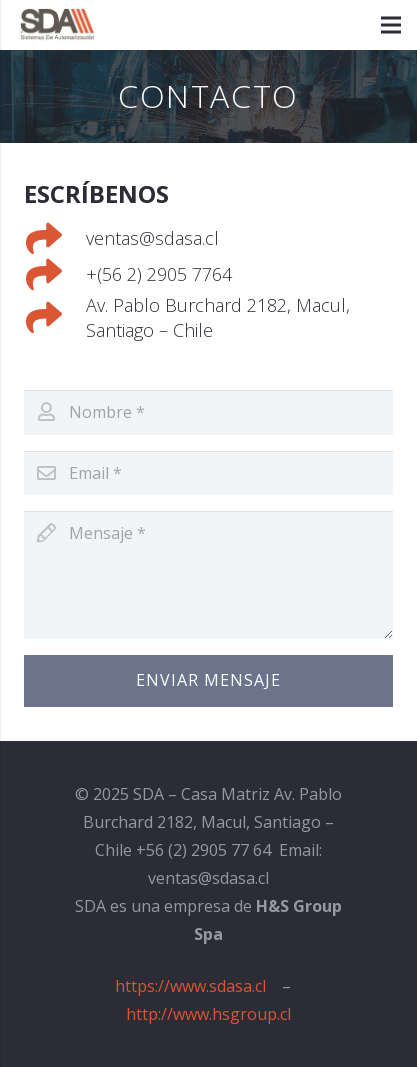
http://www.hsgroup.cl (208, 1014)
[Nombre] (208, 412)
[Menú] (391, 25)
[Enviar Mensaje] (208, 680)
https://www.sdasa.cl (190, 986)
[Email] (208, 473)
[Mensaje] (208, 575)
